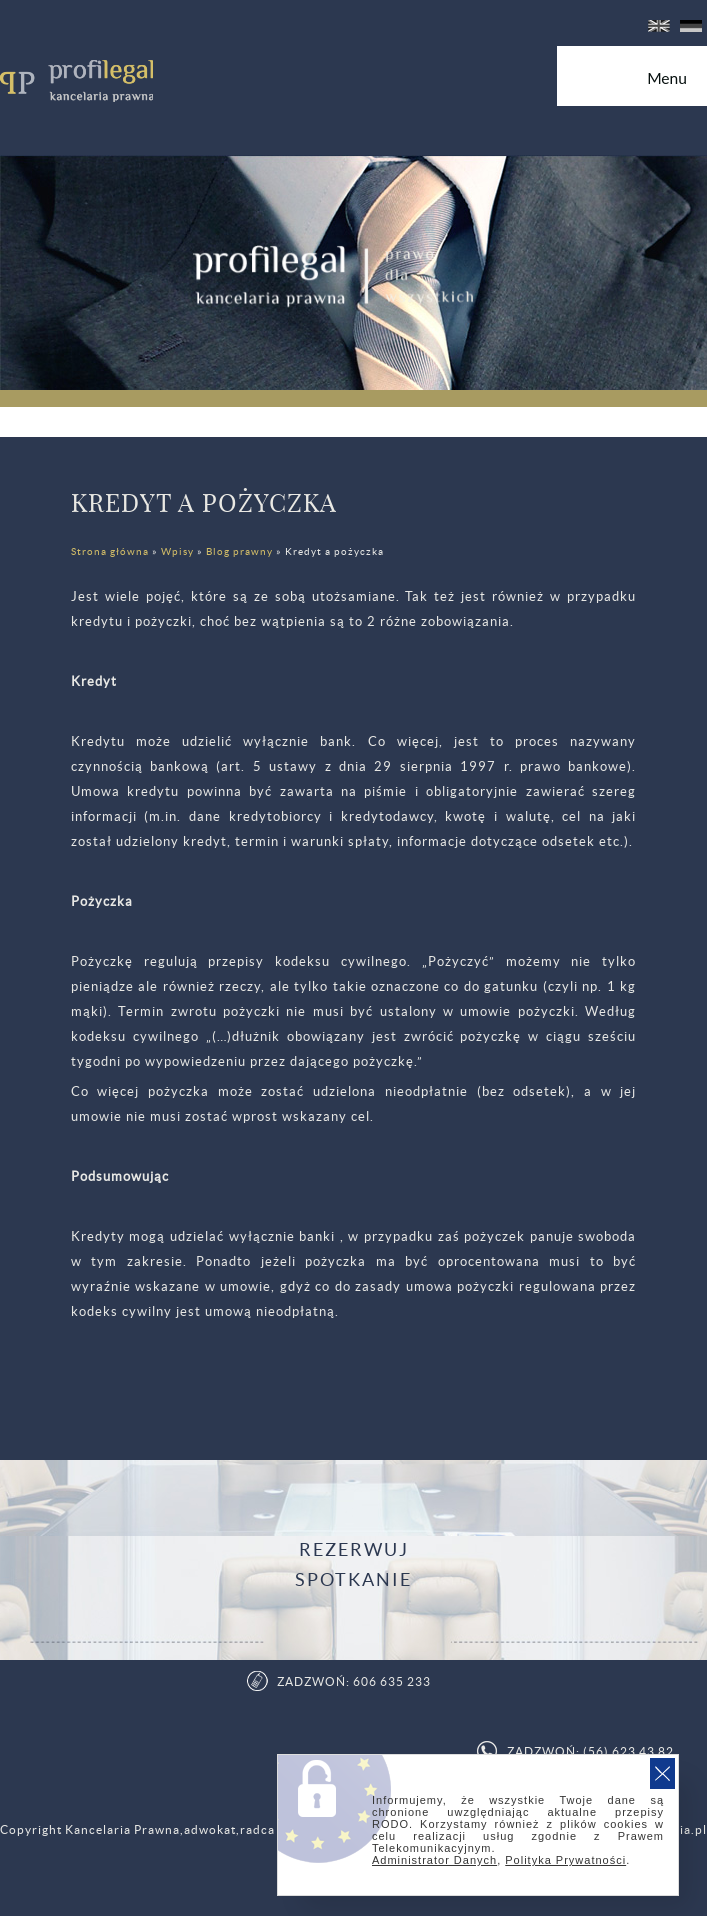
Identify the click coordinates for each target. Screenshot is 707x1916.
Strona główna (110, 551)
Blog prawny (239, 551)
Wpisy (177, 551)
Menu (677, 85)
